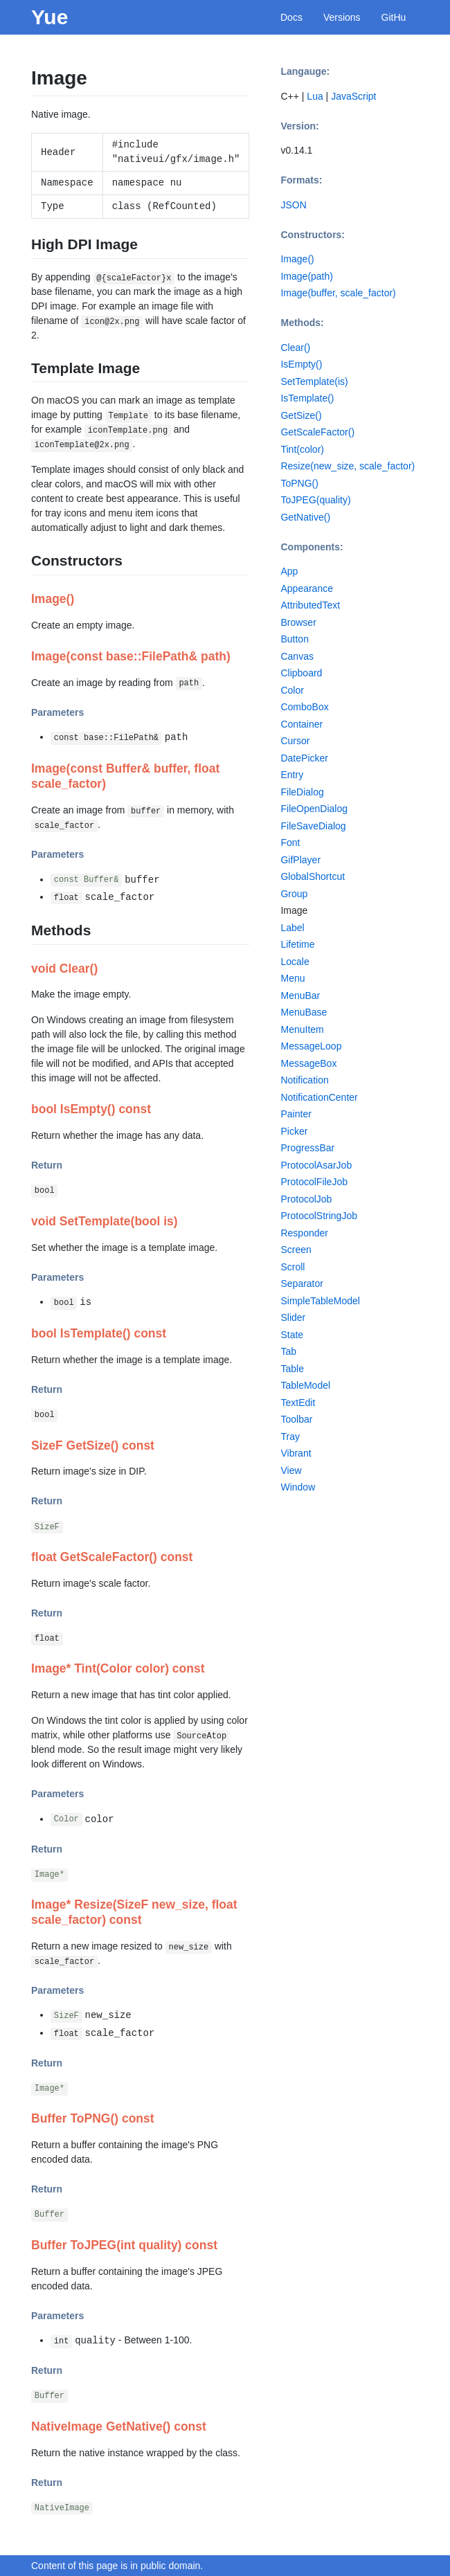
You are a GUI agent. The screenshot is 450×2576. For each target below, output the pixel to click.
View (290, 1470)
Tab (288, 1351)
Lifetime (297, 944)
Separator (301, 1283)
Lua (315, 96)
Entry (291, 774)
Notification (304, 1080)
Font (290, 842)
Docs (291, 17)
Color (66, 1820)
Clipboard (301, 672)
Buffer (49, 2215)
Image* (49, 1875)
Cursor (294, 740)
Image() (297, 258)
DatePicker (303, 758)
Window (297, 1487)
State (291, 1334)
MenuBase (303, 1012)
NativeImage (62, 2508)
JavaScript (353, 96)
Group (293, 893)
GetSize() (300, 415)
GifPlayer (300, 859)
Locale (294, 961)
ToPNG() (299, 483)
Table (291, 1368)
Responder (304, 1233)
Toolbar (296, 1419)
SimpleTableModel (319, 1300)
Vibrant (295, 1453)
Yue (49, 17)
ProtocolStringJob (318, 1215)
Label (292, 927)
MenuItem (301, 1029)
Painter (295, 1113)
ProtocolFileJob (314, 1181)
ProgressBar (307, 1147)
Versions (342, 17)
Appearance (306, 588)
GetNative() (305, 517)
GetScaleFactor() (317, 432)
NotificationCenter (318, 1097)
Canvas (296, 656)
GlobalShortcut (312, 876)
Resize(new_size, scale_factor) (347, 465)
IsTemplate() (307, 398)
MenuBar (300, 995)
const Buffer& (86, 880)
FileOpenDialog (314, 808)
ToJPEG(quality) (315, 499)
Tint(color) (302, 449)
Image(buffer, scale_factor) (337, 292)
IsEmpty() (301, 364)
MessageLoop (310, 1046)
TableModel (305, 1385)
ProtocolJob (306, 1199)
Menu (292, 978)
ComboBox (304, 706)
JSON (293, 204)
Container (301, 724)
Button (294, 639)
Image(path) (306, 276)
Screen (295, 1249)
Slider (292, 1317)
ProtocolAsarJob (316, 1165)
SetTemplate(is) (314, 381)
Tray (289, 1436)
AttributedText (310, 605)
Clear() (295, 347)
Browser (298, 622)
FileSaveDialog (312, 825)
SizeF (47, 1527)
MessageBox (308, 1063)
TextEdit (297, 1402)
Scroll (292, 1266)
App (289, 571)
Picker (293, 1131)
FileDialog (301, 792)
